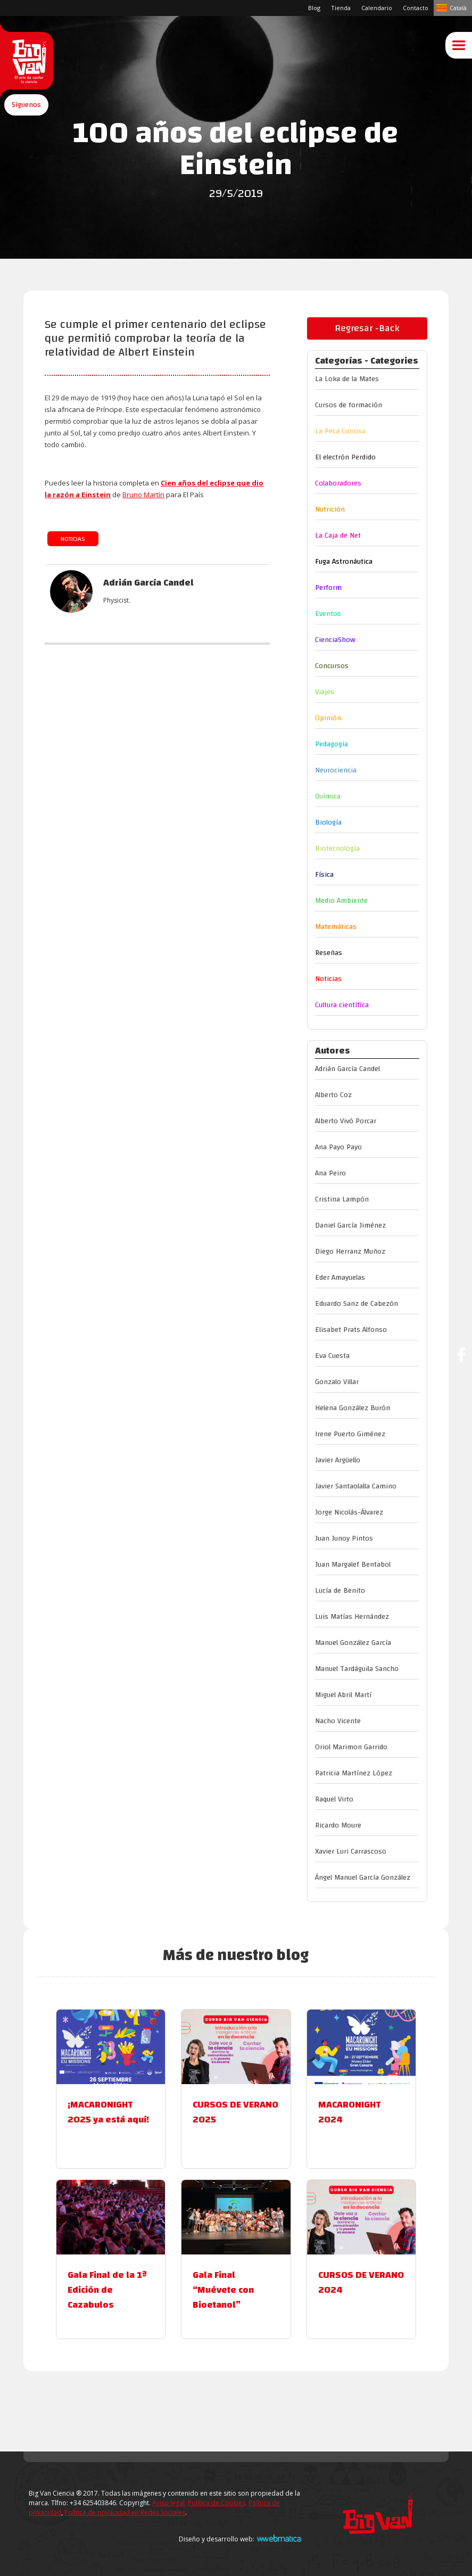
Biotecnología (337, 848)
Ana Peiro (330, 1173)
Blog (314, 8)
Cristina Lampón (342, 1199)
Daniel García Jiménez (350, 1225)
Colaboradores (338, 483)
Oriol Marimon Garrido (351, 1747)
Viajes (324, 692)
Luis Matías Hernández (352, 1617)
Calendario (376, 8)
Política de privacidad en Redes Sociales (124, 2512)
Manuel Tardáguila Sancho (357, 1669)
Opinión (328, 718)
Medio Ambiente (341, 901)
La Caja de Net (338, 535)
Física (324, 875)
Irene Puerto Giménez (350, 1434)
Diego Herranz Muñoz (350, 1251)
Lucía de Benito (340, 1591)
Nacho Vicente (338, 1721)
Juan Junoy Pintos (344, 1538)
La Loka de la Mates (347, 379)
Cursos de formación (348, 405)
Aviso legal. (169, 2502)
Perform (328, 588)
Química (328, 796)
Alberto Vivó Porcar (345, 1121)
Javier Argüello (337, 1460)
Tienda (341, 8)
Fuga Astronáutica (343, 562)
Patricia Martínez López (353, 1773)
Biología (328, 822)
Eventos (328, 614)
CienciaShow (335, 640)
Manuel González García (353, 1643)
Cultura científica (342, 1005)
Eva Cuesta (332, 1356)
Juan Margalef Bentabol (353, 1564)
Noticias (73, 539)
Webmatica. (279, 2538)
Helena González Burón (352, 1408)
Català (458, 8)
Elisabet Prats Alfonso (351, 1330)
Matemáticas (336, 927)
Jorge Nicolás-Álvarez (349, 1512)
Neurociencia (336, 770)
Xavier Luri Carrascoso (350, 1851)
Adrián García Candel (347, 1069)
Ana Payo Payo (338, 1147)
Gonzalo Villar (337, 1382)
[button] (26, 124)
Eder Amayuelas (340, 1278)
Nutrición (330, 509)
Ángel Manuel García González (362, 1877)
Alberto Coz (333, 1095)
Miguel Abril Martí (343, 1695)
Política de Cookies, (217, 2502)
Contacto (415, 8)
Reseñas (328, 953)
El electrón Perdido (345, 457)
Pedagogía (331, 744)
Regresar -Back (367, 328)
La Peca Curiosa (340, 431)
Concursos (332, 666)
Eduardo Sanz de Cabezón (356, 1304)
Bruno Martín (143, 494)
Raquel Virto (334, 1799)
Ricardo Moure (338, 1825)
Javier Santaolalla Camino (355, 1486)
